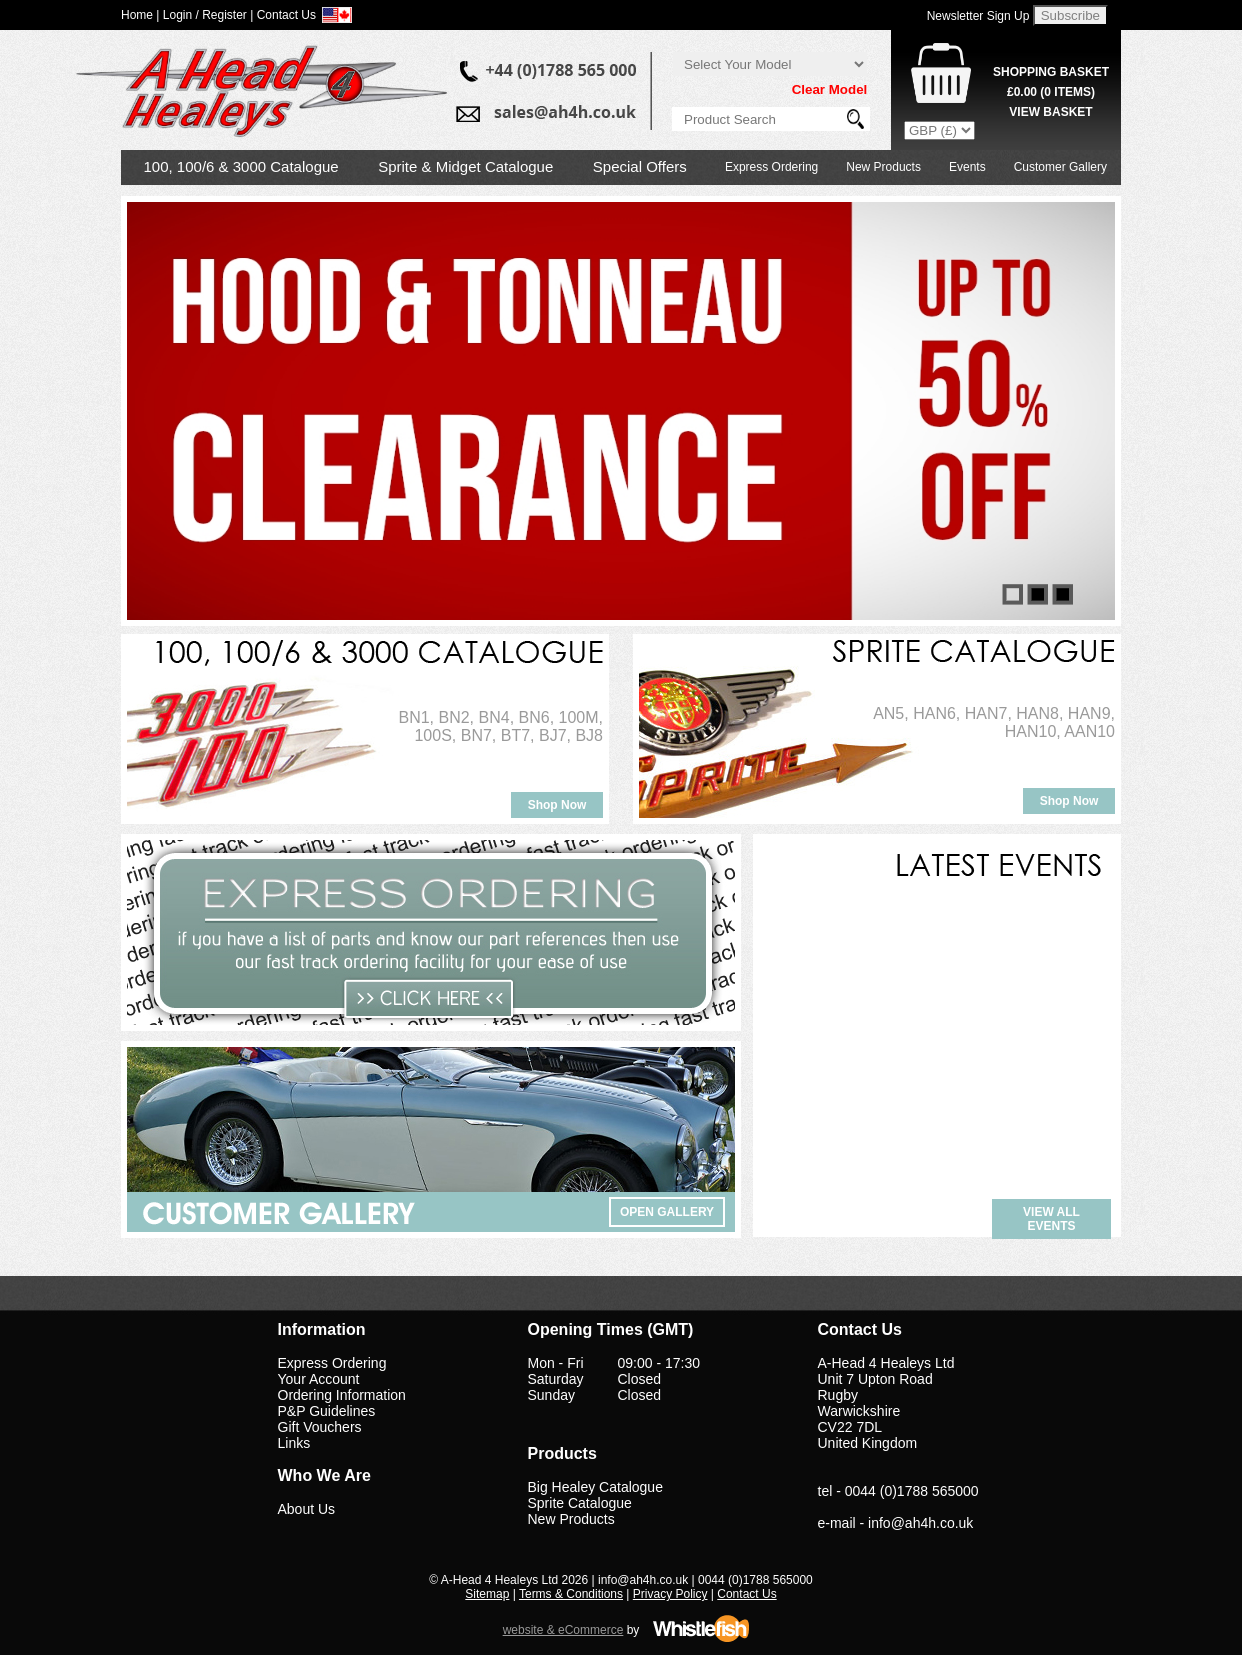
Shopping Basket (1051, 72)
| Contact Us (283, 15)
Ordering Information (342, 1395)
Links (294, 1443)
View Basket (1050, 112)
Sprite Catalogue (580, 1503)
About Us (307, 1509)
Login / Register (205, 15)
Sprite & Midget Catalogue (465, 166)
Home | (140, 15)
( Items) (1051, 92)
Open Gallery (667, 1212)
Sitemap (487, 1594)
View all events (1051, 1219)
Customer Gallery (1060, 167)
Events (967, 167)
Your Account (319, 1379)
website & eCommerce (563, 1630)
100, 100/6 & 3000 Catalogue (241, 166)
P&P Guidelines (327, 1411)
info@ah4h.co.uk (920, 1523)
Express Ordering (771, 167)
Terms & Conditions (571, 1594)
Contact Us (746, 1594)
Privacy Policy (670, 1594)
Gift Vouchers (320, 1427)
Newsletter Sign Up (978, 16)
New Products (883, 167)
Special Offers (640, 166)
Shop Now (557, 805)
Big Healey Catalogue (595, 1487)
